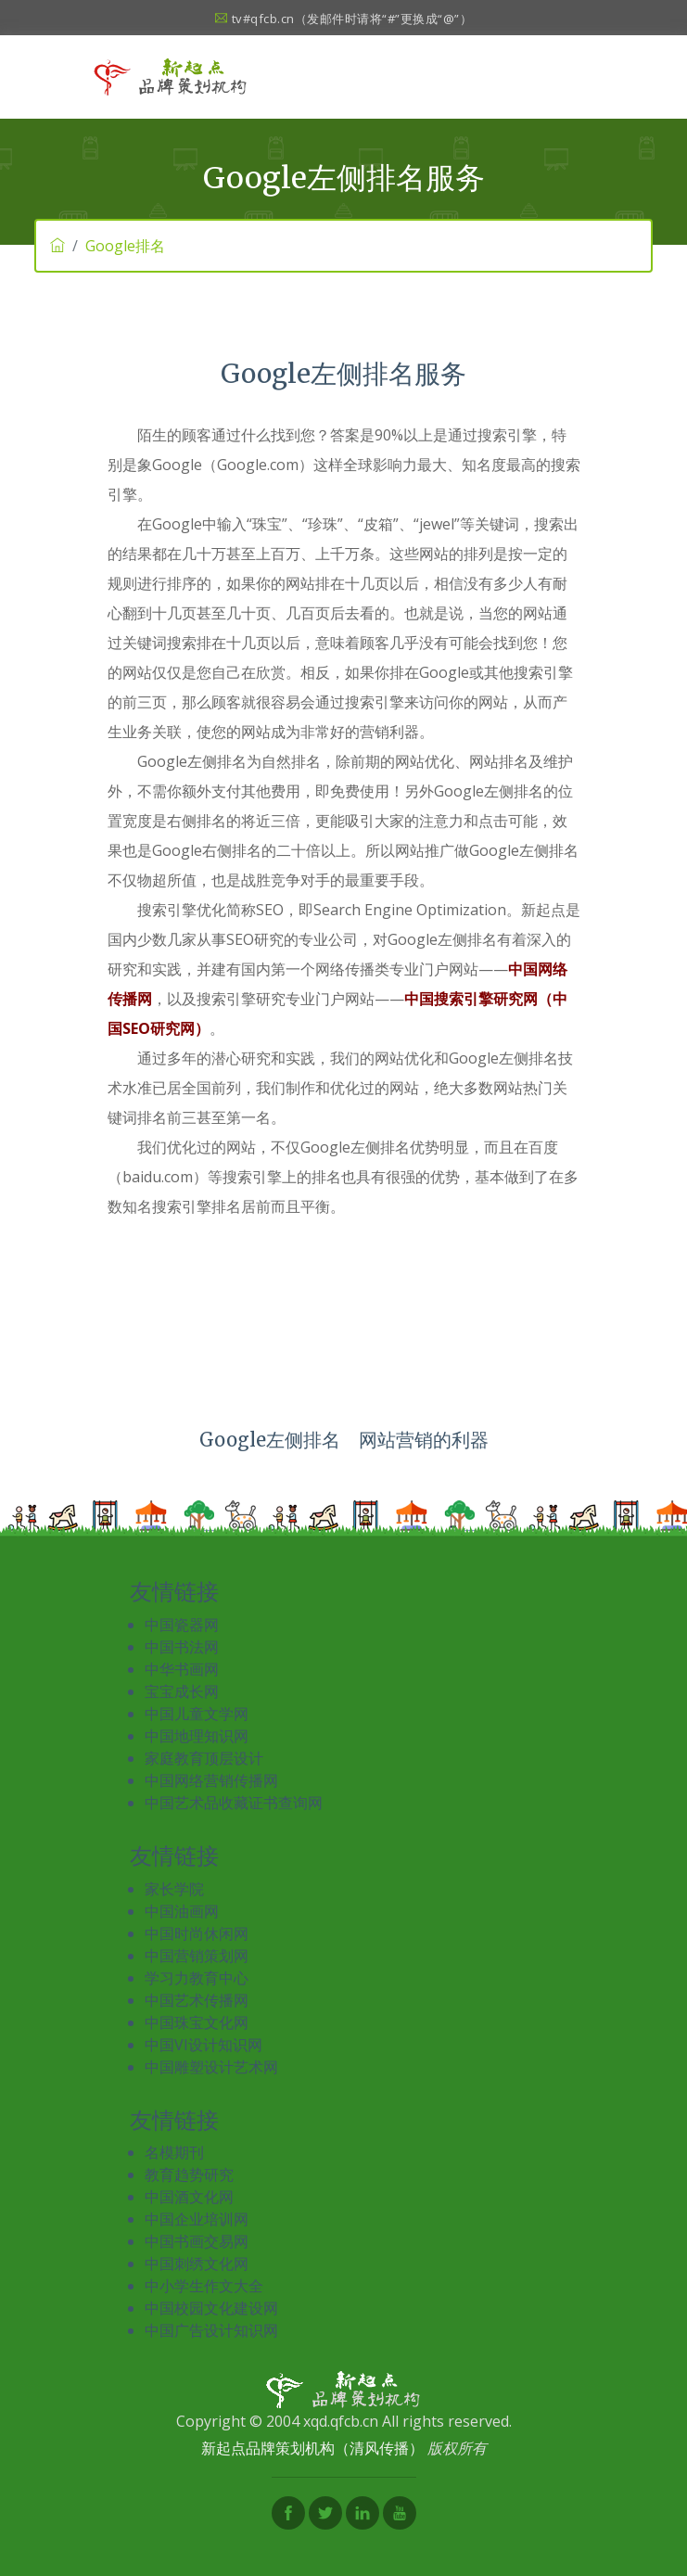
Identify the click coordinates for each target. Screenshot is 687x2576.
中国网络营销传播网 (211, 1780)
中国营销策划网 (196, 1955)
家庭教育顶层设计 (204, 1758)
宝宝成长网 (182, 1691)
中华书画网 (182, 1669)
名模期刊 (174, 2152)
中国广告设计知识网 (211, 2330)
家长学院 (174, 1889)
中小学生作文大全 (204, 2286)
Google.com (258, 464)
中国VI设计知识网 (203, 2044)
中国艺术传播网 (196, 2000)
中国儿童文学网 (196, 1713)
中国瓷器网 (182, 1624)
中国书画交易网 (196, 2241)
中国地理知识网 (196, 1736)
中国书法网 (182, 1647)
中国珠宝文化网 (196, 2022)
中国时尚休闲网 (196, 1933)
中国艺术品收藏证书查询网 (234, 1802)
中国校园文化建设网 (211, 2308)
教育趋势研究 (189, 2174)
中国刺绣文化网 (196, 2263)
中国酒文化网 (189, 2197)
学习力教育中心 (196, 1978)
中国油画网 (182, 1911)
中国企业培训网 (196, 2219)
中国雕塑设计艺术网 (211, 2067)
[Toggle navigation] (579, 77)
